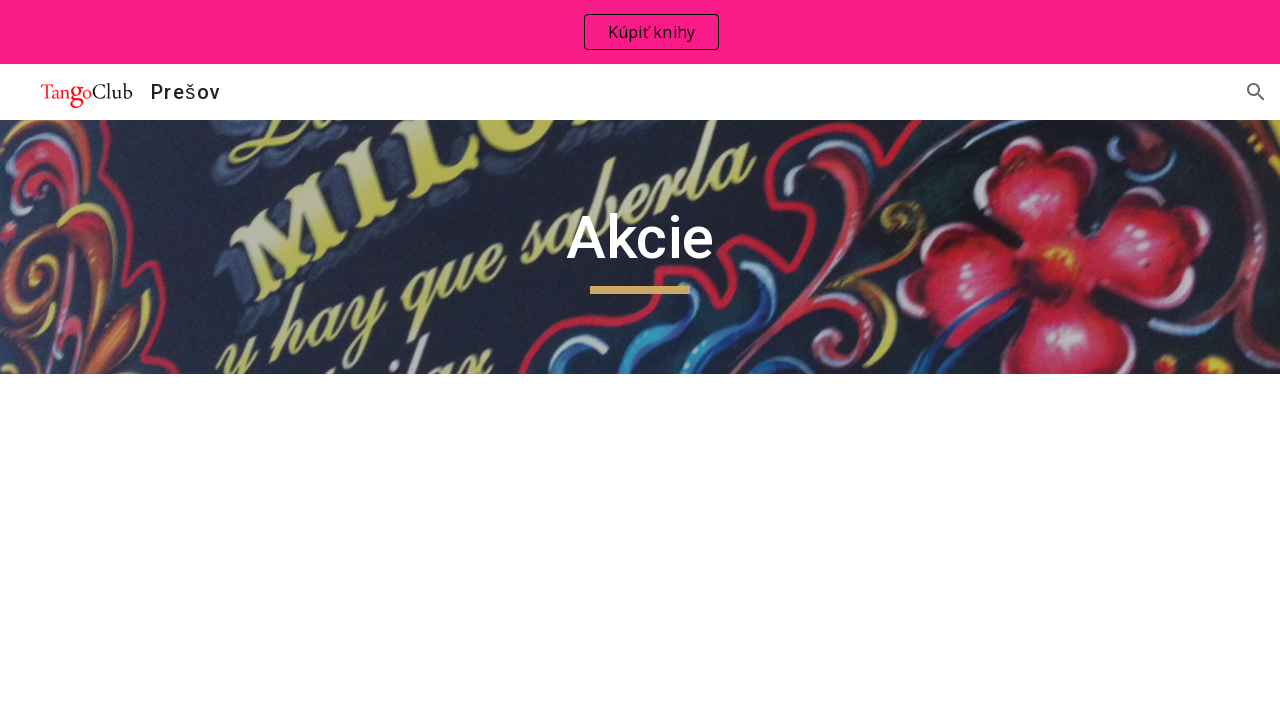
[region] (640, 32)
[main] (640, 247)
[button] (1256, 92)
